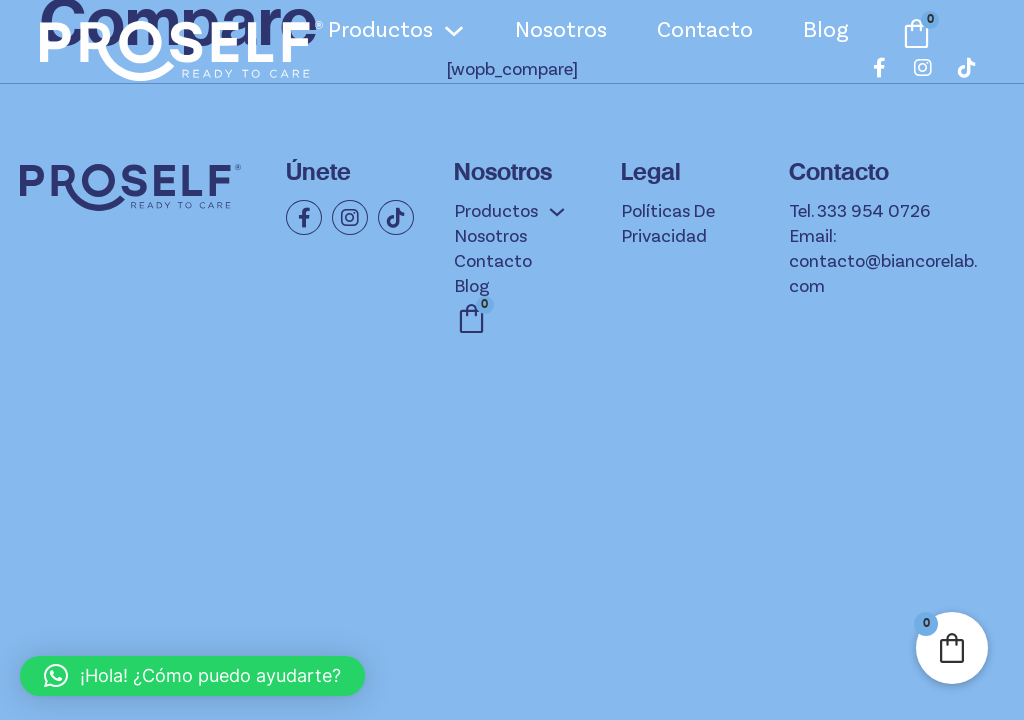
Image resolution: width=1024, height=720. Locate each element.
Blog (826, 31)
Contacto (705, 31)
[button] (192, 676)
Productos (380, 31)
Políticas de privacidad (667, 224)
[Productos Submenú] (454, 31)
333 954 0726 (873, 212)
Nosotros (561, 31)
